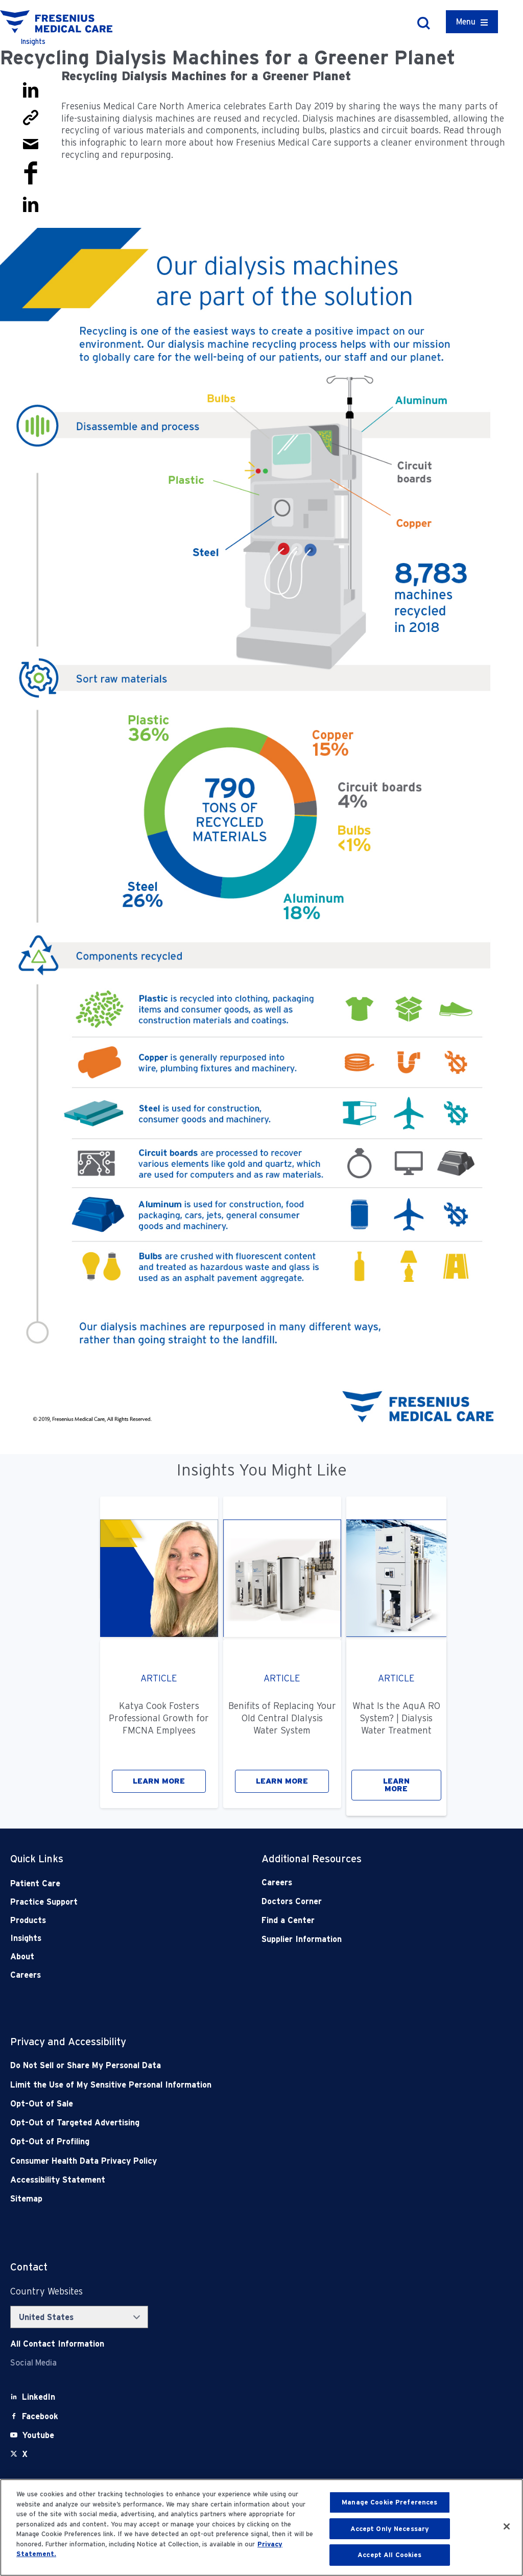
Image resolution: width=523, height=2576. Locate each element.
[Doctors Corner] (362, 1901)
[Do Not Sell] (211, 2065)
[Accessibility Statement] (211, 2179)
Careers (25, 1975)
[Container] (472, 21)
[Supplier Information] (362, 1939)
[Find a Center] (362, 1920)
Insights (25, 1938)
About (22, 1956)
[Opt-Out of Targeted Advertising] (211, 2122)
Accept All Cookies (389, 2555)
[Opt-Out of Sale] (211, 2103)
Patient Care (35, 1883)
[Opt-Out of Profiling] (211, 2141)
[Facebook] (40, 2416)
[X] (25, 2454)
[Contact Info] (57, 2343)
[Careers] (362, 1882)
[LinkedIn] (38, 2397)
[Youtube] (38, 2435)
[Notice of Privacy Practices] (211, 2084)
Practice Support (44, 1902)
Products (28, 1920)
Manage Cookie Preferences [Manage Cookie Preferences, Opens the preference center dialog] (389, 2502)
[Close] (506, 2526)
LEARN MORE (159, 1781)
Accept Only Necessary (390, 2529)
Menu (466, 22)
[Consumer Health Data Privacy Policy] (211, 2161)
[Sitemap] (211, 2198)
